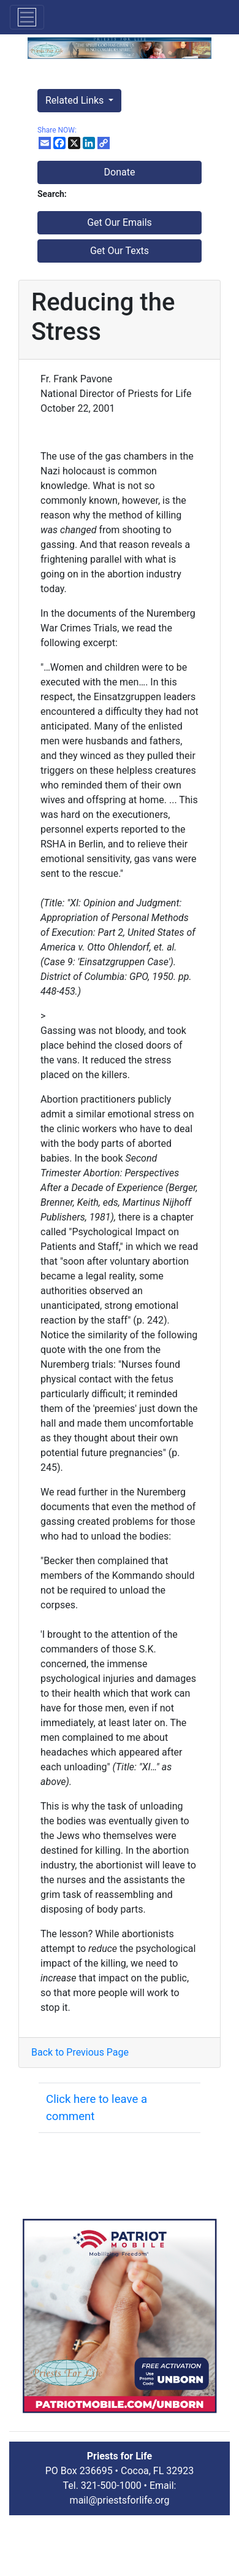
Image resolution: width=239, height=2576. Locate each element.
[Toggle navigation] (27, 17)
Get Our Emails (119, 222)
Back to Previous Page (80, 2052)
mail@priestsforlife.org (120, 2500)
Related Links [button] (75, 100)
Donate (119, 172)
